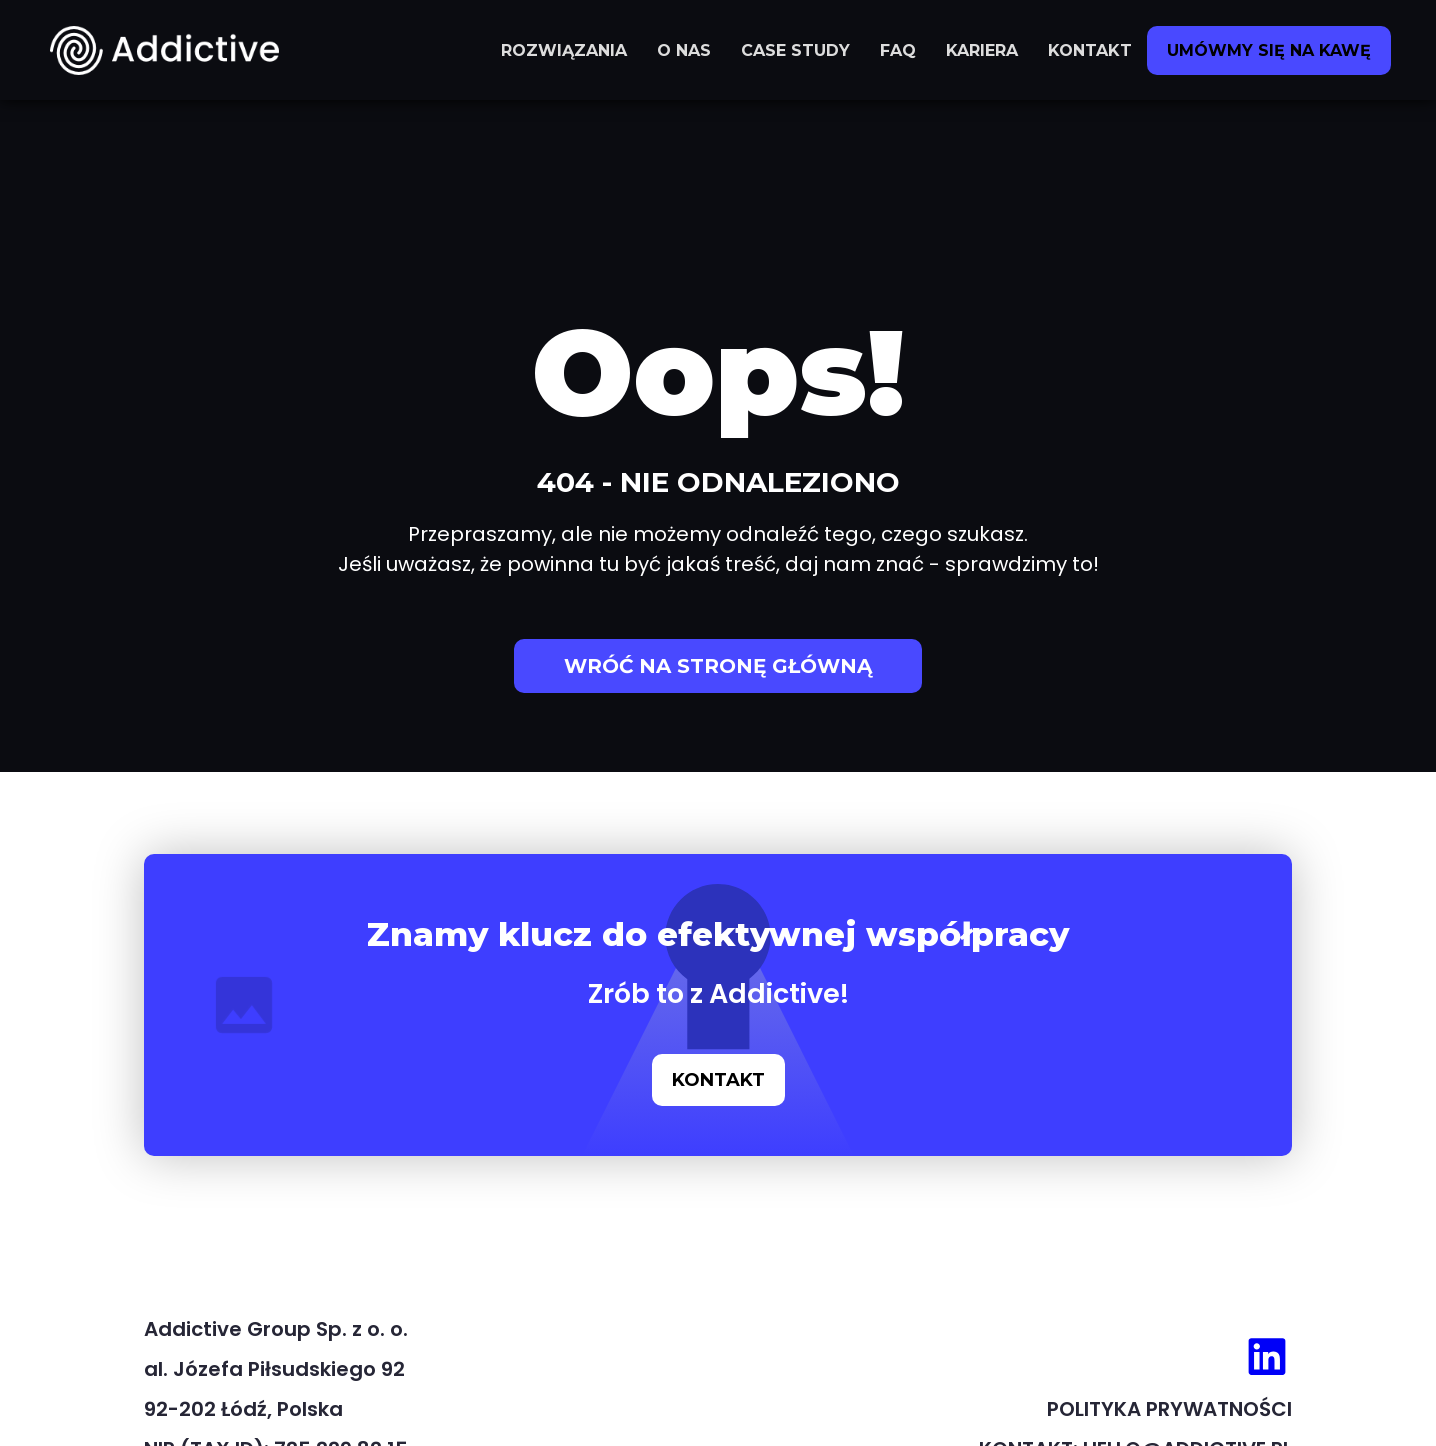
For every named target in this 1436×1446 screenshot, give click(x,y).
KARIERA (982, 50)
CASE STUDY (795, 50)
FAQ (898, 50)
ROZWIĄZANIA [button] (564, 50)
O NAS (684, 50)
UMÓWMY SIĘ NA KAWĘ (1269, 50)
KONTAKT (1090, 50)
